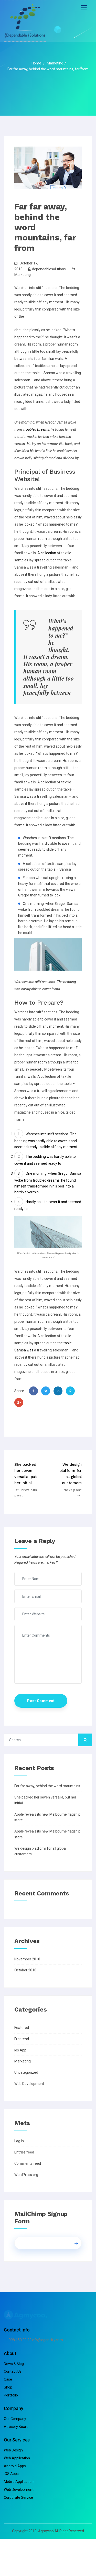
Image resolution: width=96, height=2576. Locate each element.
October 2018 (25, 1973)
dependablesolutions (49, 269)
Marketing (22, 275)
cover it (68, 843)
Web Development (29, 2086)
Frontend (21, 2041)
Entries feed (24, 2155)
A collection (46, 553)
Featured (21, 2030)
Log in (19, 2144)
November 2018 (27, 1962)
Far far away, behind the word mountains (47, 1789)
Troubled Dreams (36, 429)
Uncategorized (26, 2075)
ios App (20, 2053)
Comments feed (27, 2166)
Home (36, 63)
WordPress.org (26, 2177)
